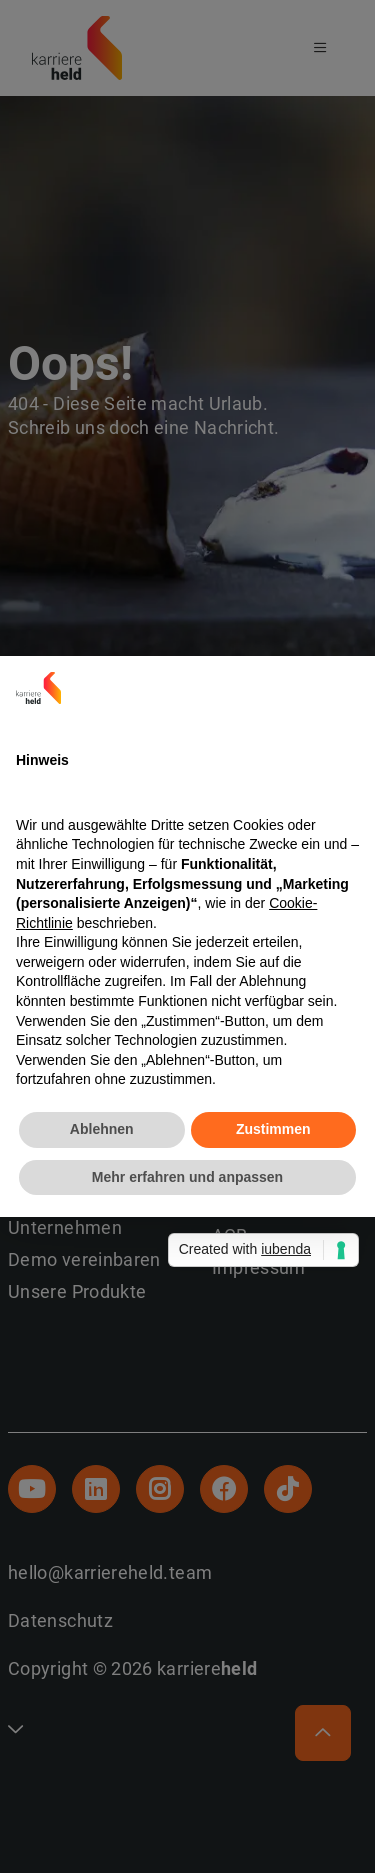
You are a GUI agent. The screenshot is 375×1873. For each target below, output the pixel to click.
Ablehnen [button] (102, 1129)
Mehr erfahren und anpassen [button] (187, 1177)
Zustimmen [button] (273, 1129)
